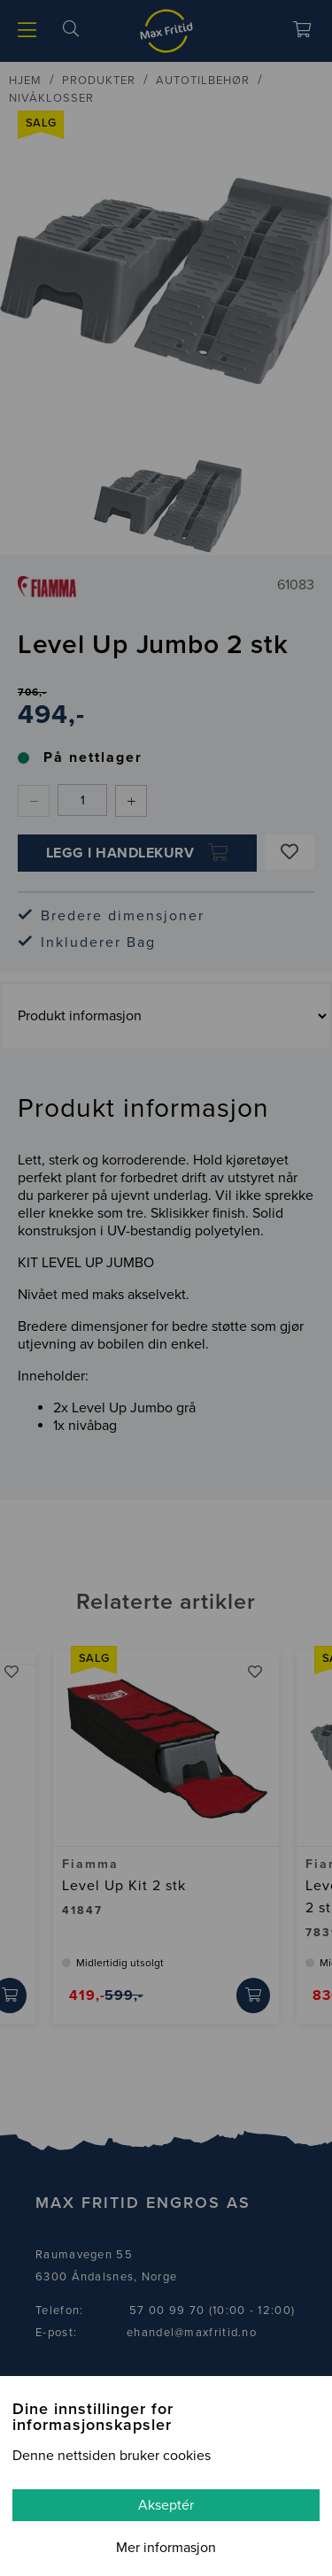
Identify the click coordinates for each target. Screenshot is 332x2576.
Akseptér (166, 2505)
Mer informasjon (166, 2548)
